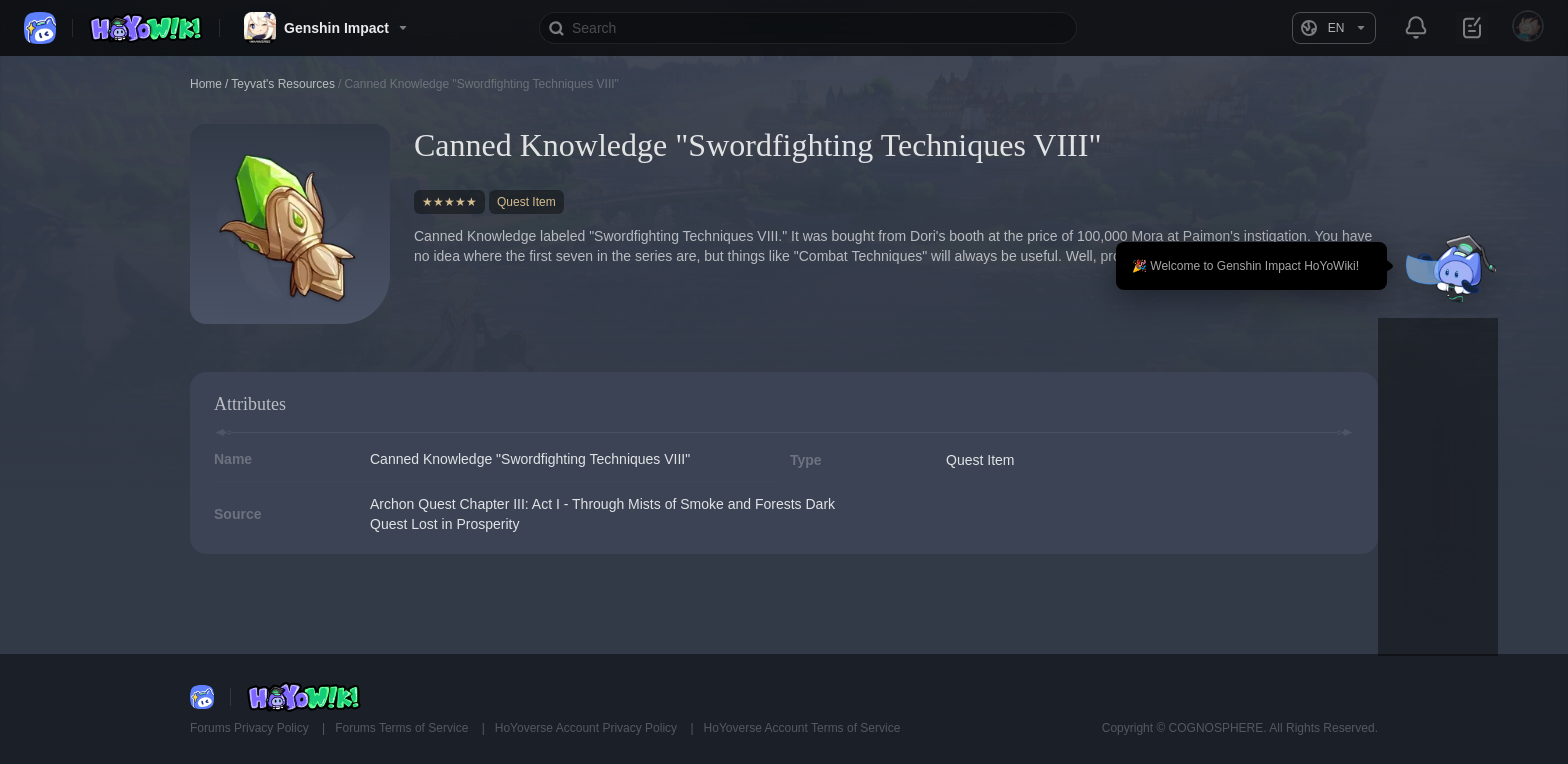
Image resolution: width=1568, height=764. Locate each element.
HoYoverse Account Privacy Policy (588, 728)
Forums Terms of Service (403, 728)
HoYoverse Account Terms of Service (802, 728)
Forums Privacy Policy (251, 728)
